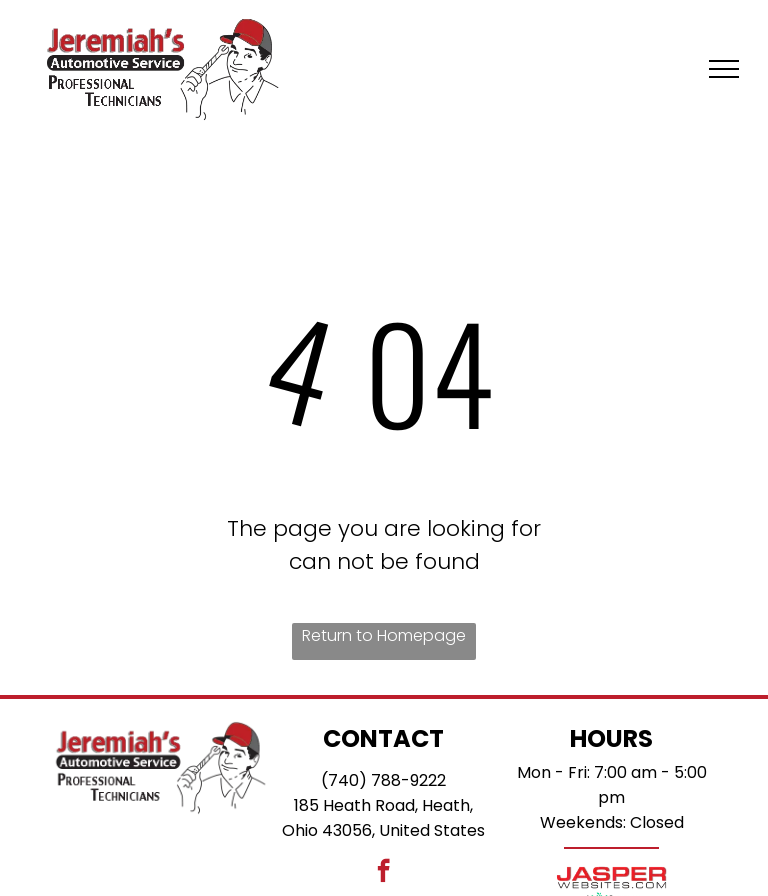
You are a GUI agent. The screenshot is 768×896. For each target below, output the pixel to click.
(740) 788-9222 (383, 780)
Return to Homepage (384, 635)
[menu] (724, 69)
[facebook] (383, 873)
